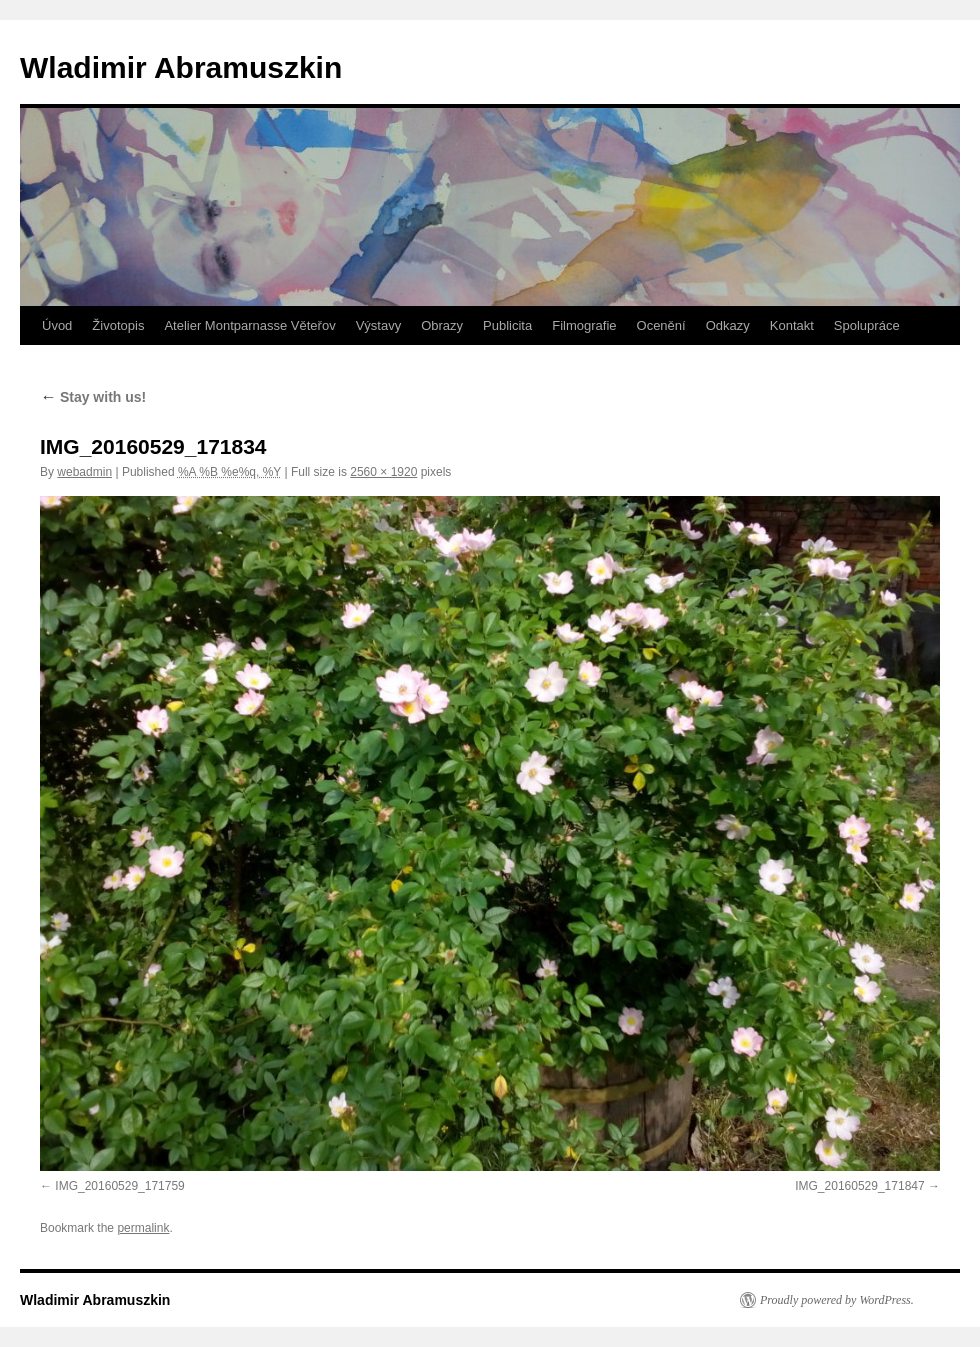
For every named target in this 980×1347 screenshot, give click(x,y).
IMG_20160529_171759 (119, 1186)
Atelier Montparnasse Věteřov (249, 325)
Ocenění (661, 325)
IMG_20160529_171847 (859, 1186)
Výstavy (379, 325)
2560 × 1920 (383, 472)
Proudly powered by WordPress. (837, 1300)
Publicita (507, 325)
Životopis (118, 325)
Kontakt (792, 325)
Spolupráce (867, 325)
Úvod (57, 325)
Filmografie (584, 325)
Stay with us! (93, 397)
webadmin (84, 472)
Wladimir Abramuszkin (181, 67)
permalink (143, 1228)
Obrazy (442, 325)
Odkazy (728, 325)
